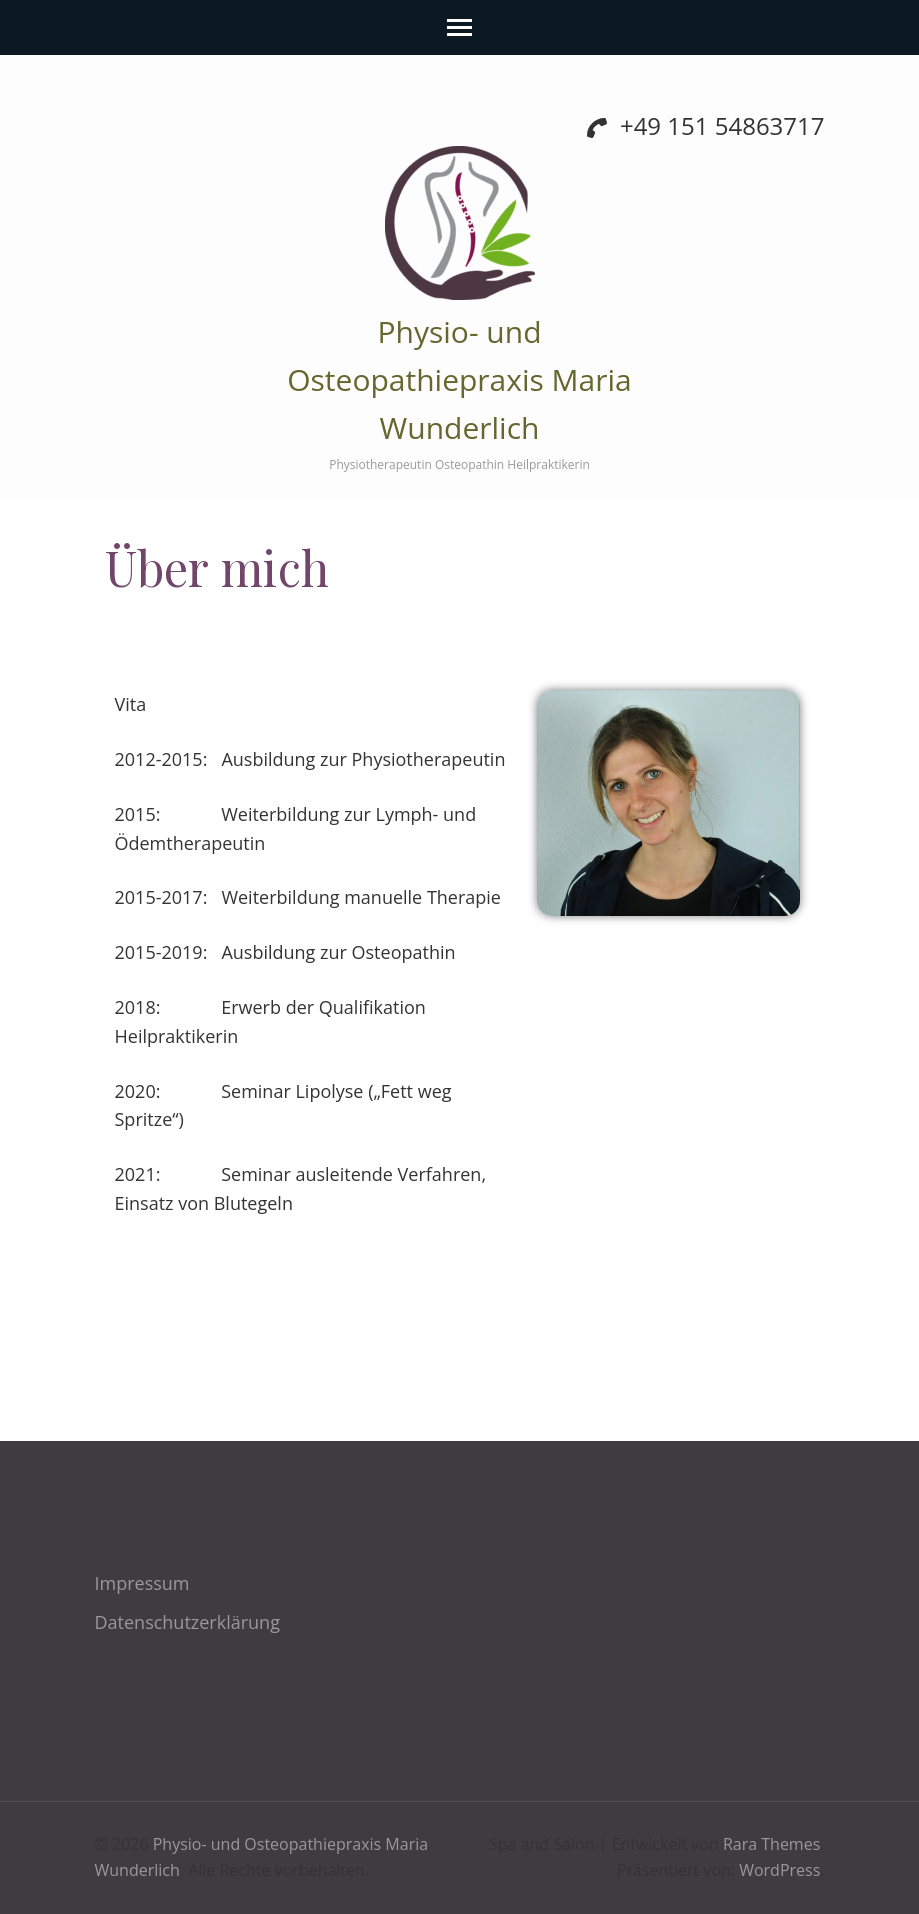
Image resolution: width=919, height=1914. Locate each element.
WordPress (779, 1870)
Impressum (142, 1583)
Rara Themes (771, 1844)
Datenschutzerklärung (187, 1622)
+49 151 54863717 (706, 125)
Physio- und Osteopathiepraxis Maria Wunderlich (459, 379)
